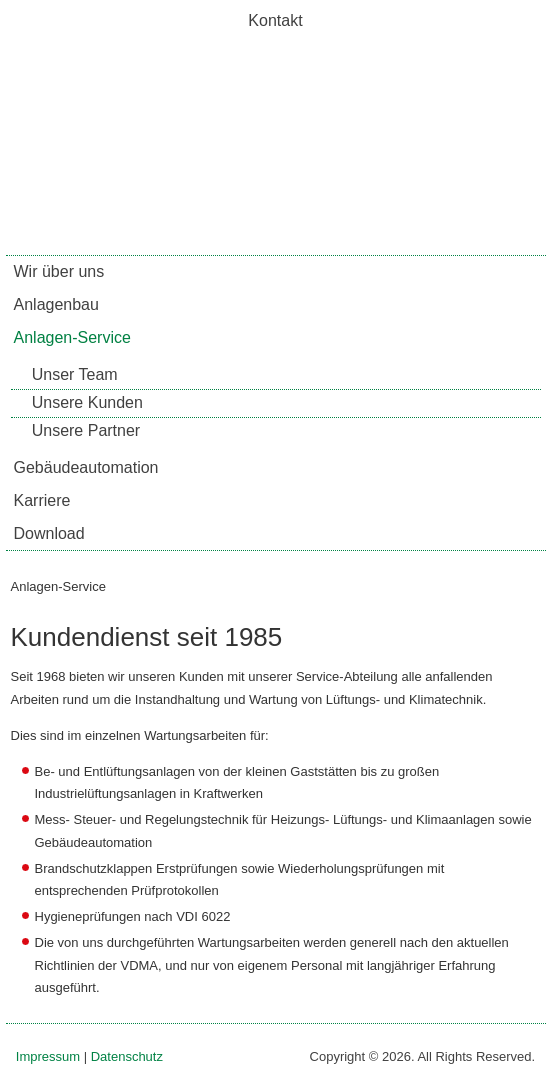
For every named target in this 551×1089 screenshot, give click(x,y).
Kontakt (275, 20)
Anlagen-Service (72, 337)
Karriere (42, 500)
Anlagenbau (56, 304)
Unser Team (75, 374)
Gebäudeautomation (86, 467)
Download (49, 533)
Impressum (48, 1056)
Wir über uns (59, 271)
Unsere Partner (86, 430)
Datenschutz (127, 1056)
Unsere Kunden (87, 402)
